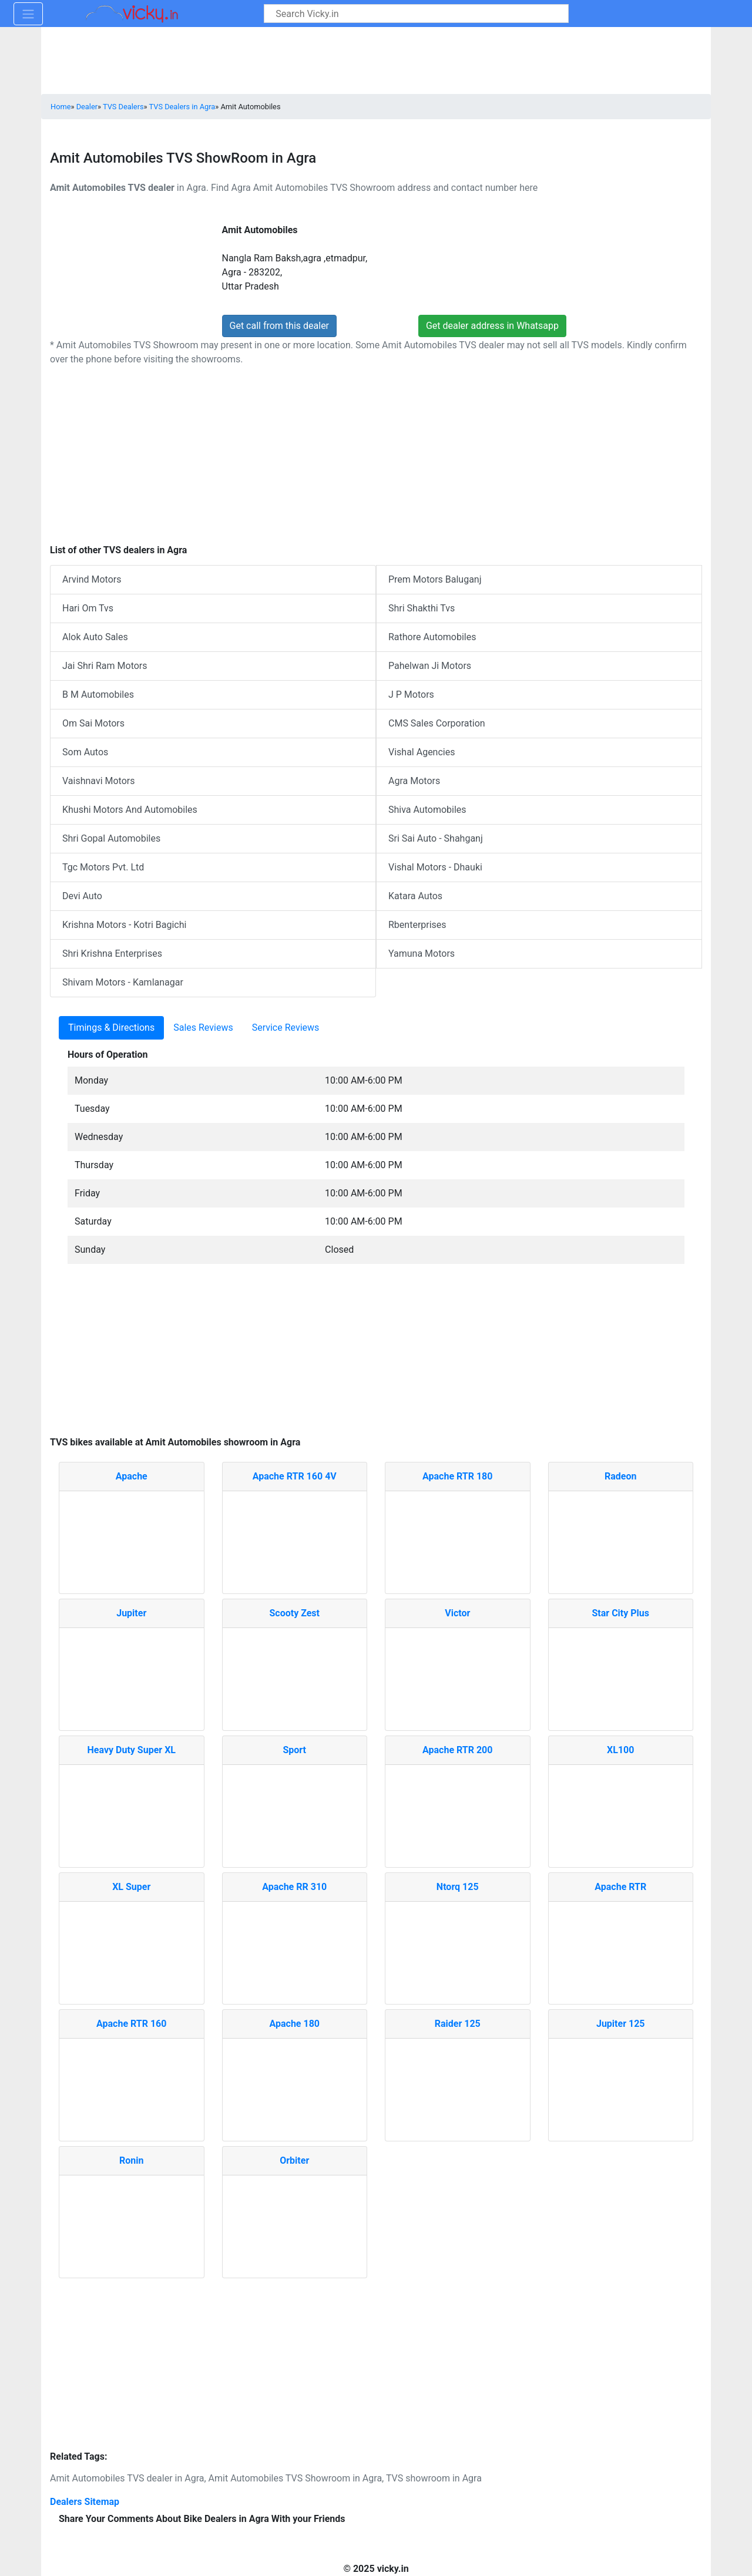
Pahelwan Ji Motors (429, 665)
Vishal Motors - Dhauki (435, 867)
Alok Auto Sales (95, 637)
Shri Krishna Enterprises (112, 953)
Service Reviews (286, 1027)
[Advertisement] (376, 1356)
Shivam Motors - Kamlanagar (122, 982)
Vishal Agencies (421, 752)
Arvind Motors (91, 579)
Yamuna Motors (421, 953)
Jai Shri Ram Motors (104, 665)
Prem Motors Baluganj (435, 579)
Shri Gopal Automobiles (111, 838)
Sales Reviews (203, 1027)
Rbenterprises (417, 924)
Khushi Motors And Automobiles (129, 809)
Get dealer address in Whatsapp (492, 325)
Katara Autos (415, 896)
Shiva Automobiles (427, 809)
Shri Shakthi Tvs (421, 608)
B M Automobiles (98, 694)
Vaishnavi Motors (98, 780)
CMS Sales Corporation (436, 723)
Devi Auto (82, 896)
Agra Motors (414, 780)
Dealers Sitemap (84, 2501)
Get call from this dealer (280, 325)
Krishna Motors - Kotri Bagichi (124, 924)
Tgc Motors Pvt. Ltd (103, 867)
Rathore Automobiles (432, 637)
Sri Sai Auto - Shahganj (435, 838)
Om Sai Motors (93, 723)
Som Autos (85, 752)
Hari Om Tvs (87, 608)
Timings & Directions (111, 1027)
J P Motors (411, 694)
